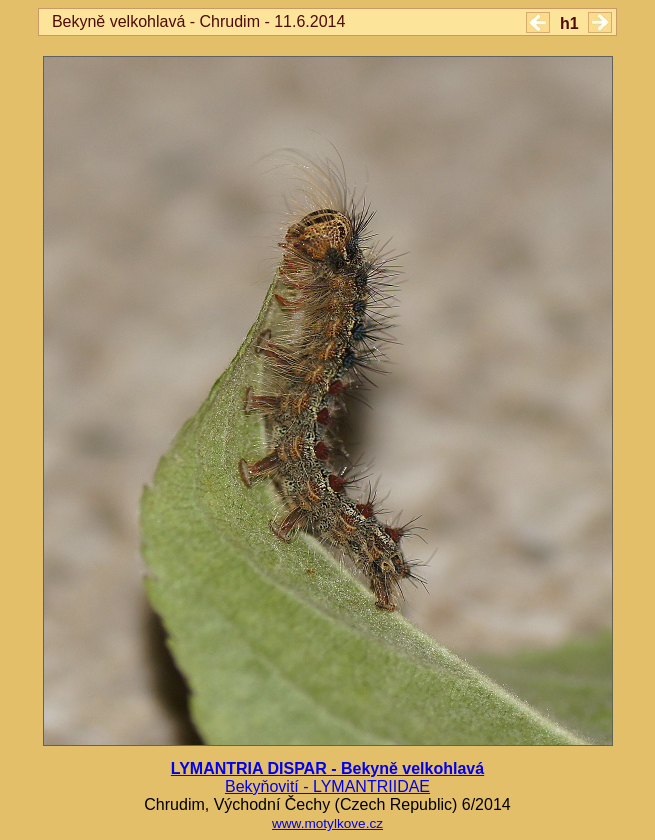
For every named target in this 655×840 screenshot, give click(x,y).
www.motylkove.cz (327, 823)
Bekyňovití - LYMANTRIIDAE (327, 786)
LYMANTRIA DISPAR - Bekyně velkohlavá (327, 768)
